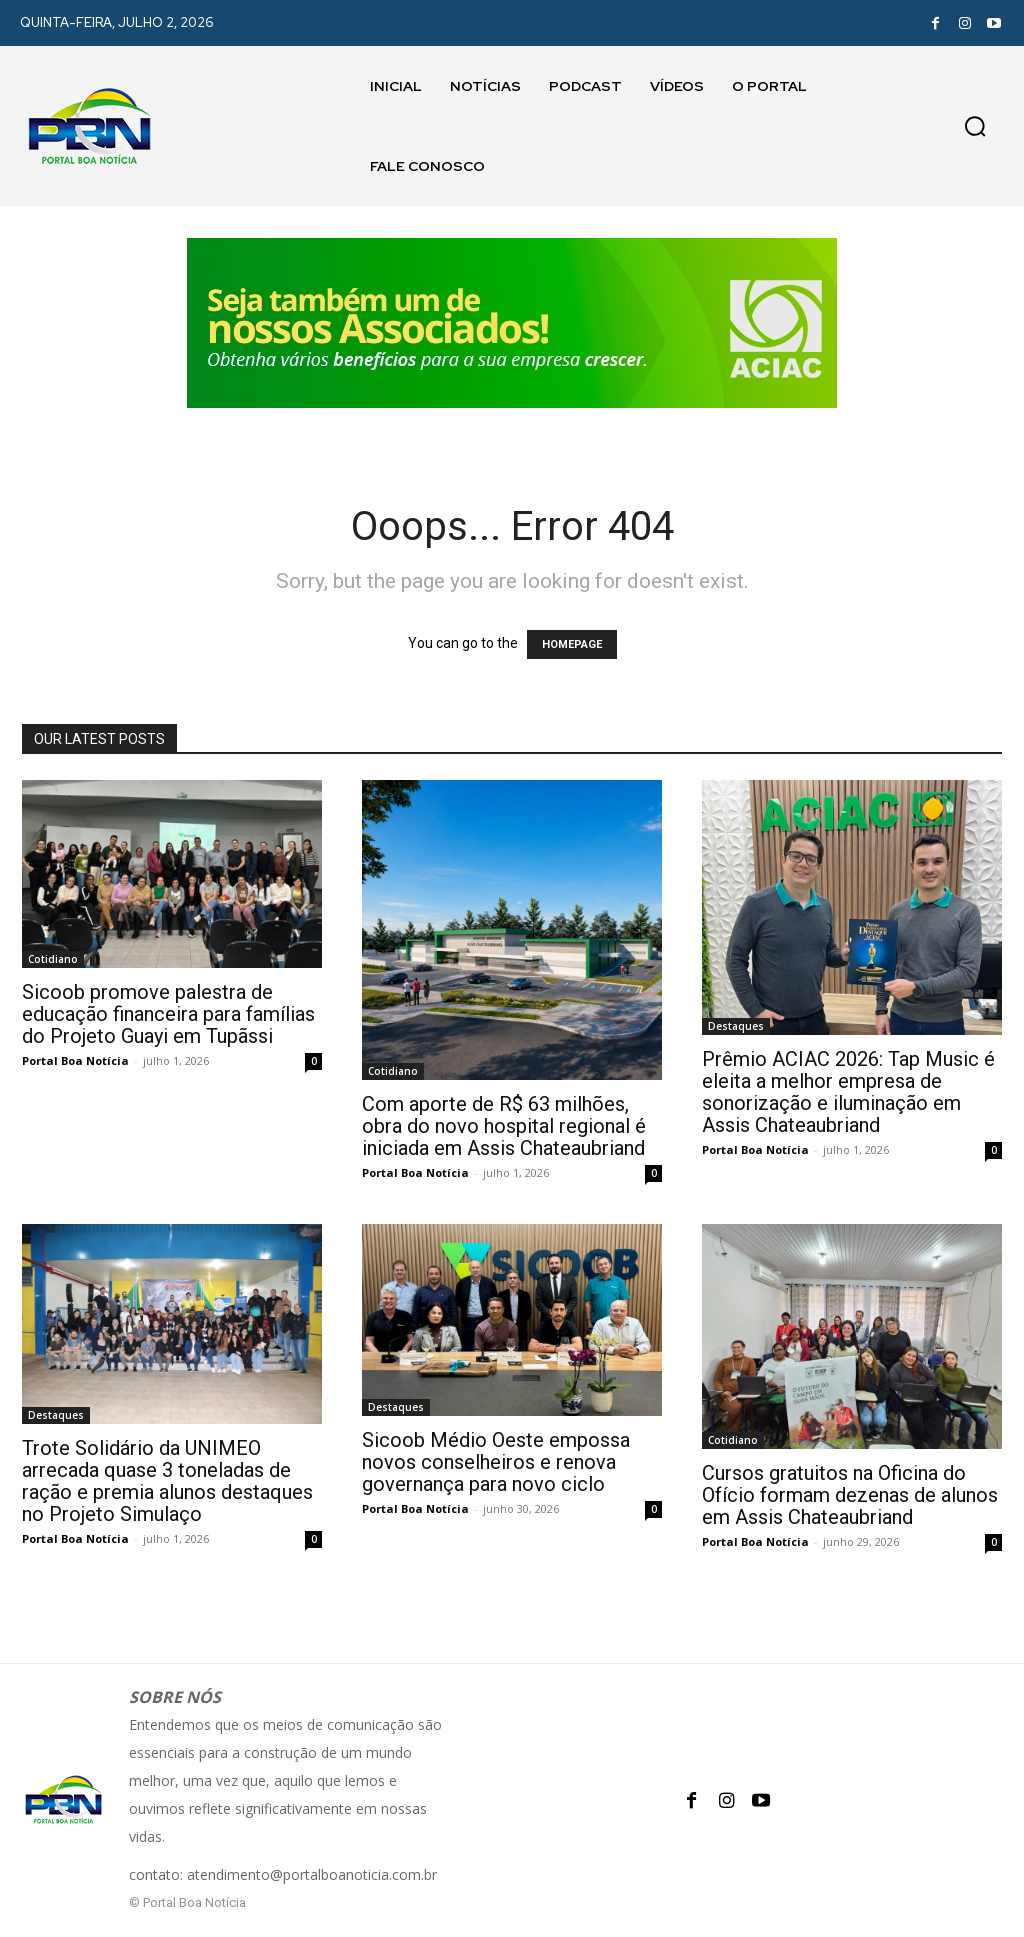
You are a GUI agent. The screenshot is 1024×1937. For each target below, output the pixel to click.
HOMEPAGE (572, 644)
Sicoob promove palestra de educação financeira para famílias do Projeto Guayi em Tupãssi (168, 1014)
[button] (975, 126)
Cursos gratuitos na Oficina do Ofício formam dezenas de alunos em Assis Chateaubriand (850, 1495)
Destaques (736, 1026)
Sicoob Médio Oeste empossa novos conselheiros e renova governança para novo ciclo (496, 1462)
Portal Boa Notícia (75, 1060)
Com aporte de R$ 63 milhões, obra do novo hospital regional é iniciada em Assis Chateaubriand (504, 1126)
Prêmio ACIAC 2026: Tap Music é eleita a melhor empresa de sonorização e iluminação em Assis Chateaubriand (848, 1092)
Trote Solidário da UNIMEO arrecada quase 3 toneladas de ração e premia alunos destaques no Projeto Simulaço (167, 1481)
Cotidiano (53, 959)
